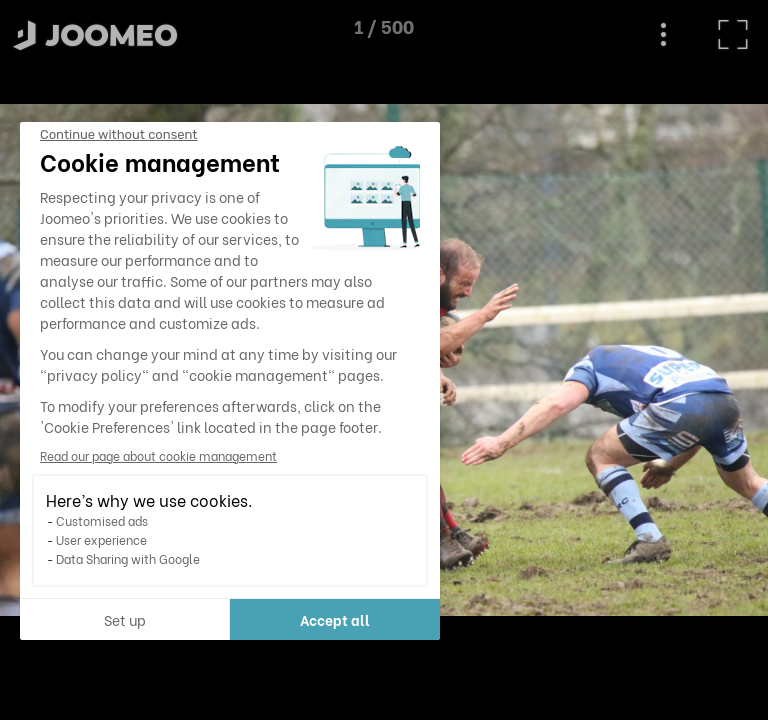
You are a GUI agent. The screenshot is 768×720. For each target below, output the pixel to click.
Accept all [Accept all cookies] (187, 619)
